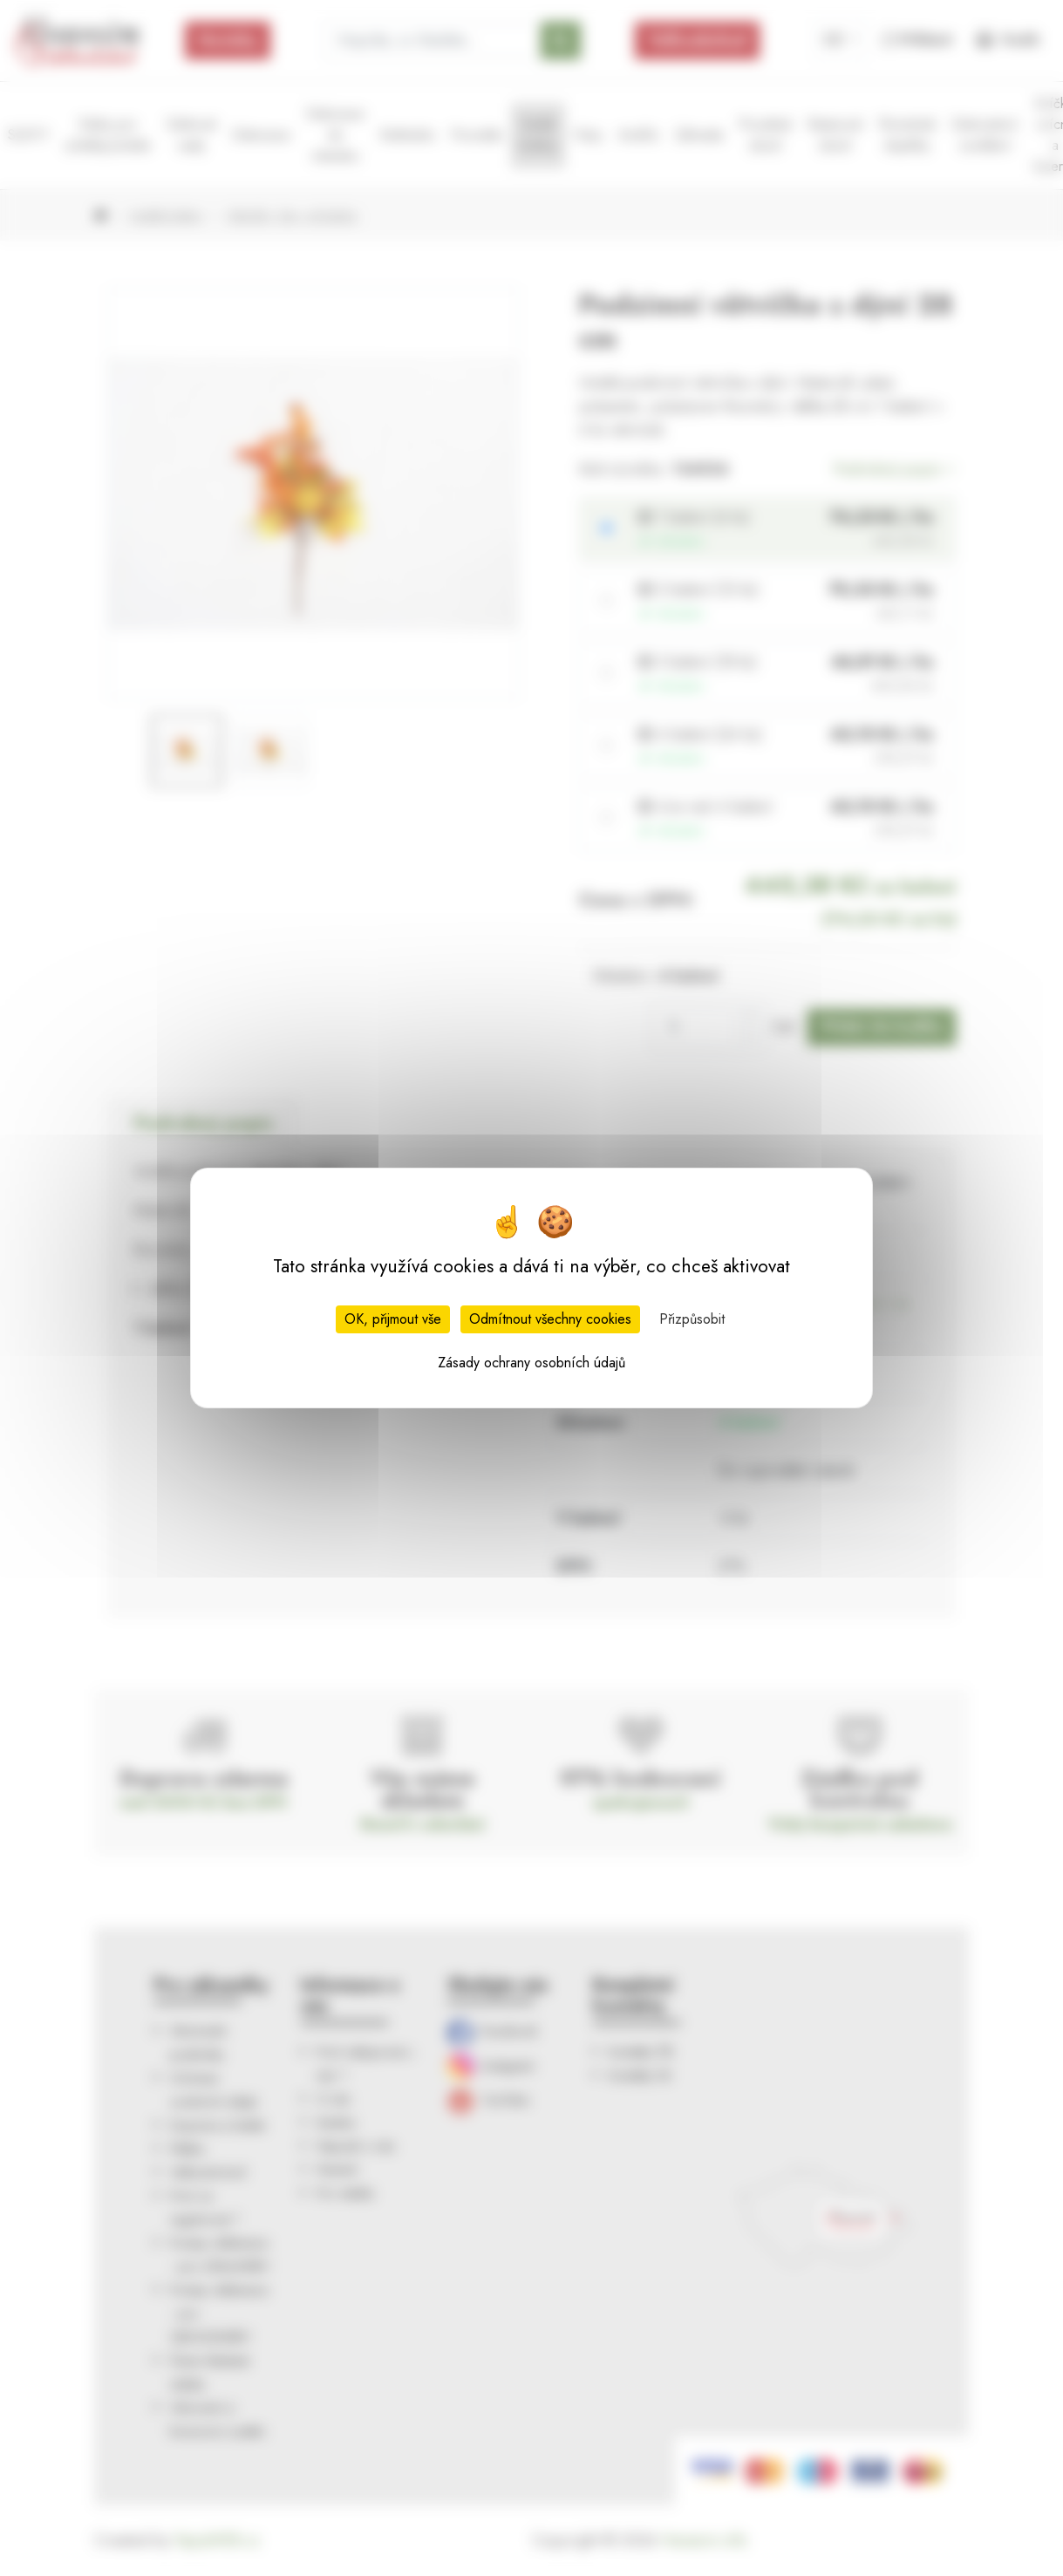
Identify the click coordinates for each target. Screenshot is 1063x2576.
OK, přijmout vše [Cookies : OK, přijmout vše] (392, 1319)
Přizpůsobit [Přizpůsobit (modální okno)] (692, 1319)
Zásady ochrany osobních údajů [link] (531, 1363)
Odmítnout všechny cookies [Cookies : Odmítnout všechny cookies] (550, 1319)
